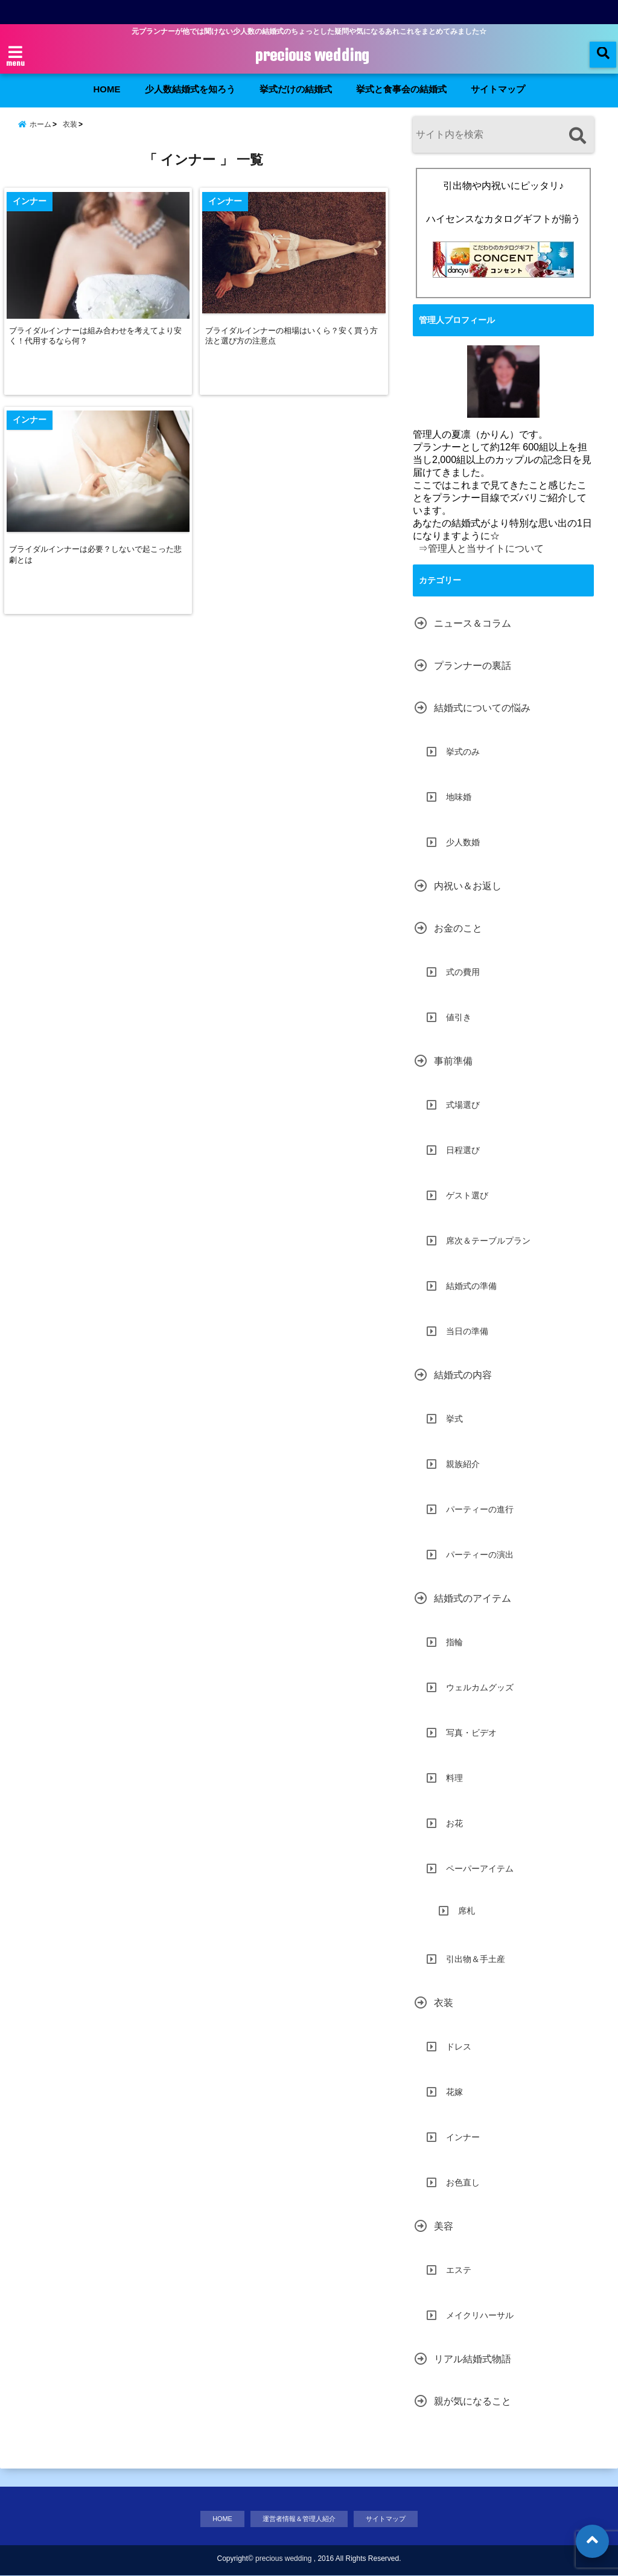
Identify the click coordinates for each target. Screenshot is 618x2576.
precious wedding (311, 55)
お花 (454, 1822)
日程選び (463, 1149)
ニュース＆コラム (472, 622)
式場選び (463, 1103)
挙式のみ (463, 750)
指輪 (454, 1641)
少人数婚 (463, 841)
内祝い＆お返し (468, 885)
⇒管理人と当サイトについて (481, 547)
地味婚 (458, 796)
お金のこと (458, 927)
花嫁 (454, 2090)
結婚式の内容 (463, 1374)
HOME (107, 89)
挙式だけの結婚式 (296, 89)
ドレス (458, 2045)
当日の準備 (467, 1330)
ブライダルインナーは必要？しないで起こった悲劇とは (96, 572)
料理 (454, 1777)
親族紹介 (463, 1463)
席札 (466, 1909)
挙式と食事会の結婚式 (401, 89)
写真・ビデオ (471, 1731)
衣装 (443, 2001)
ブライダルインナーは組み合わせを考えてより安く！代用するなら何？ (96, 348)
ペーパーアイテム (480, 1867)
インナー (463, 2136)
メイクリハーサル (480, 2314)
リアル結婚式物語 (472, 2358)
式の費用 (463, 971)
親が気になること (472, 2400)
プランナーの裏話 (472, 664)
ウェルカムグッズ (480, 1686)
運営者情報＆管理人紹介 (297, 2518)
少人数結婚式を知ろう (190, 89)
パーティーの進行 (480, 1508)
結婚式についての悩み (482, 707)
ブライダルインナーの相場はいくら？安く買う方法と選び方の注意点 (295, 348)
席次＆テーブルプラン (488, 1239)
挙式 (454, 1417)
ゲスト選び (467, 1194)
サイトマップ (498, 89)
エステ (458, 2269)
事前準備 (453, 1060)
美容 (443, 2225)
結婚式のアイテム (472, 1597)
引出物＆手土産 (475, 1958)
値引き (458, 1016)
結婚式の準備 (471, 1285)
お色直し (463, 2181)
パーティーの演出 (480, 1553)
